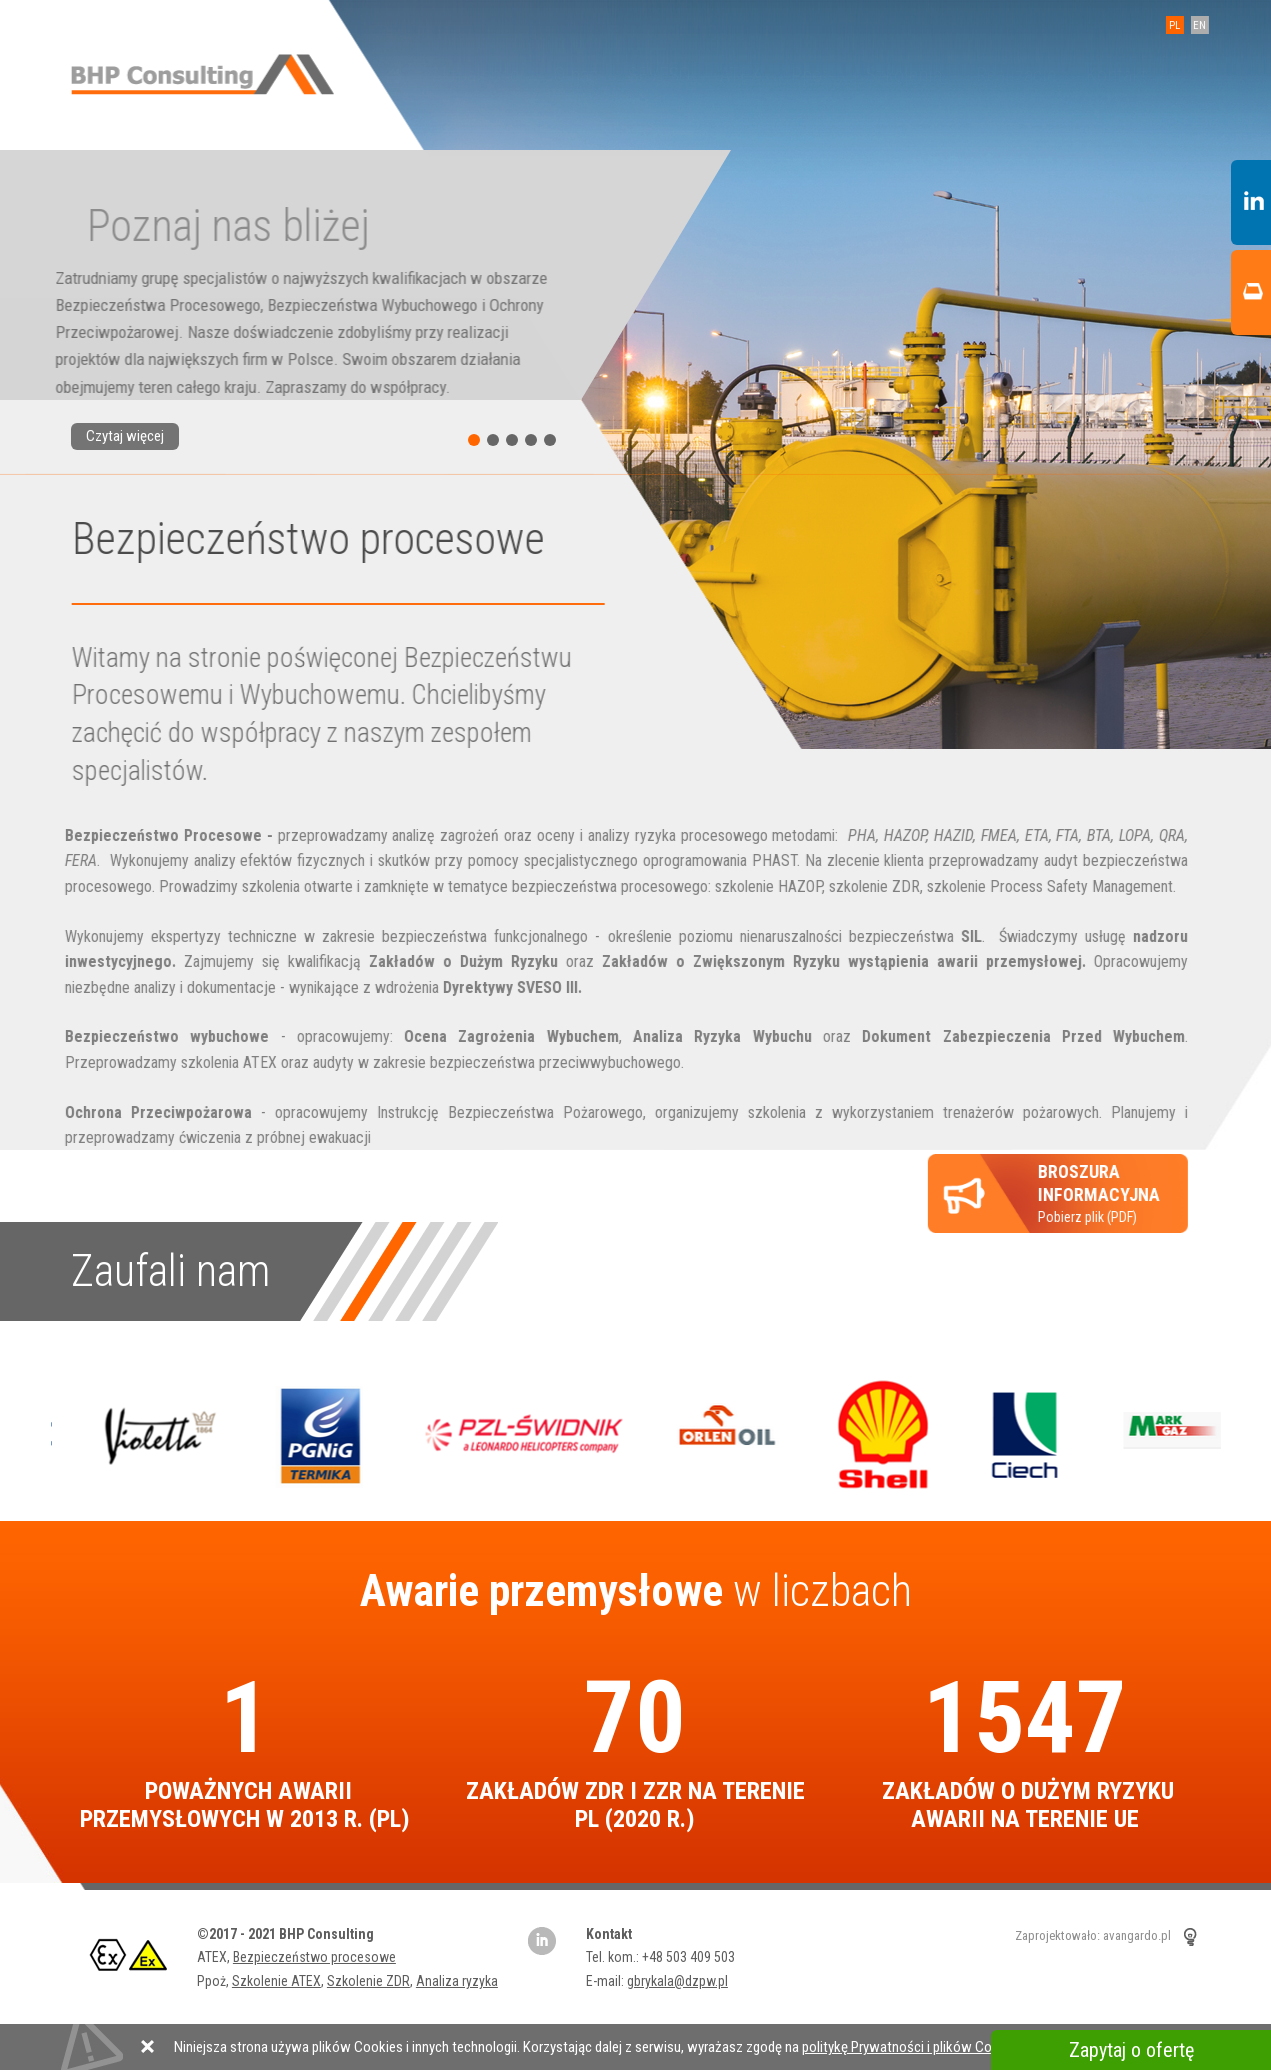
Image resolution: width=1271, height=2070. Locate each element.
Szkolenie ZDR (368, 1981)
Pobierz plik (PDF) (1086, 1193)
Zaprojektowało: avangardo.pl (1093, 1935)
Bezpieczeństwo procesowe (314, 1957)
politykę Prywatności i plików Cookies (913, 2047)
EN (1197, 25)
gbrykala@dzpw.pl (677, 1981)
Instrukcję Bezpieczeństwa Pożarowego (497, 1112)
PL (1172, 25)
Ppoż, (214, 1981)
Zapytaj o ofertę (1131, 2050)
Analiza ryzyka (457, 1981)
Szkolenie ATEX (276, 1981)
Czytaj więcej (125, 436)
